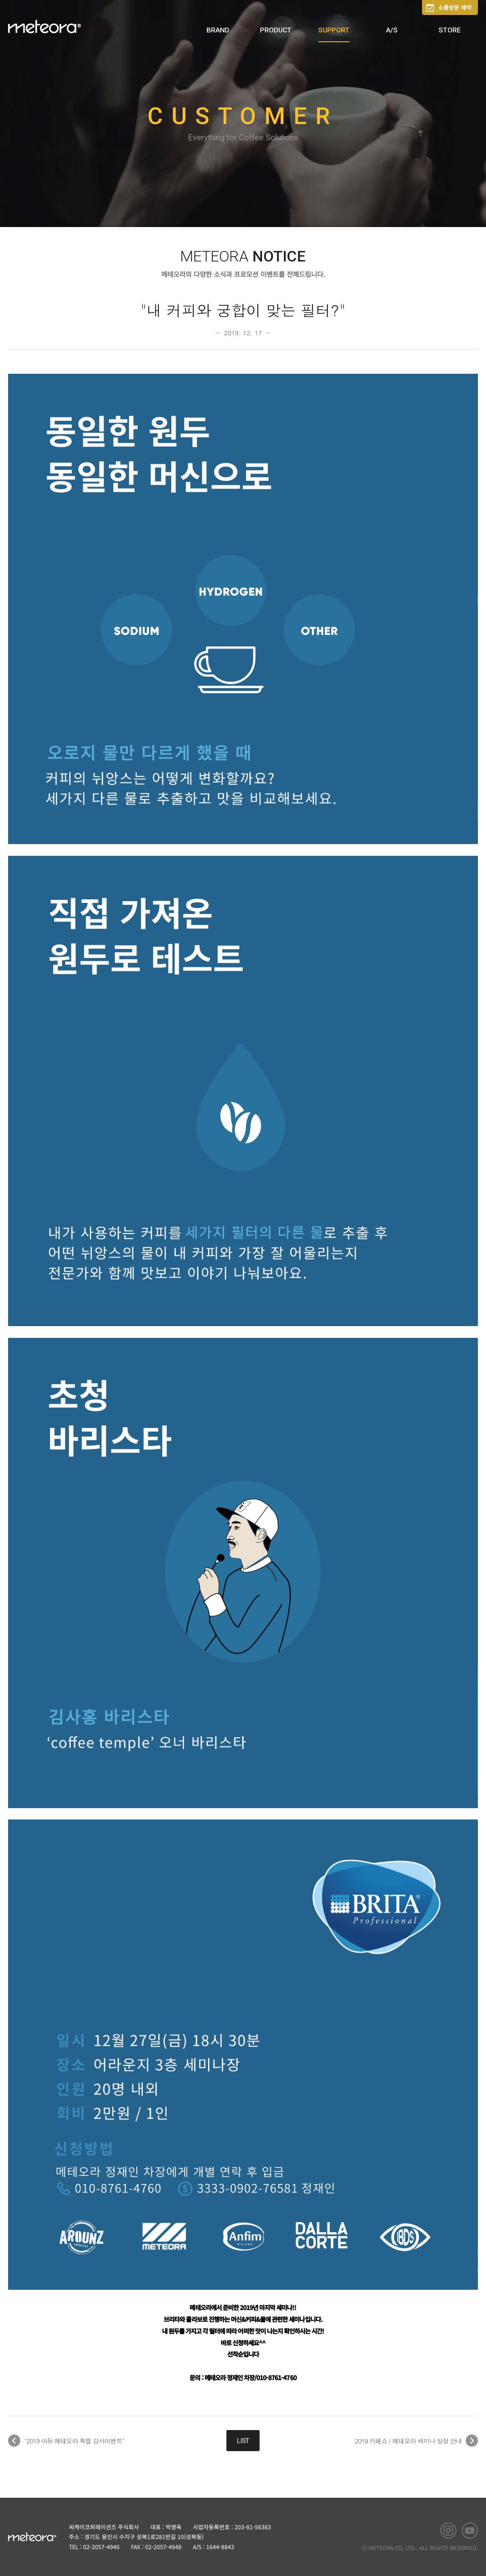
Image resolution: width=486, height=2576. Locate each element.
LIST (243, 2441)
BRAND (218, 30)
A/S (392, 30)
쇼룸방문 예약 (454, 7)
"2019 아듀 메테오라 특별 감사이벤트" (74, 2441)
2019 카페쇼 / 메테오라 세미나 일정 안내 (408, 2441)
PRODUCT (276, 30)
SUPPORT (334, 30)
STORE (450, 30)
